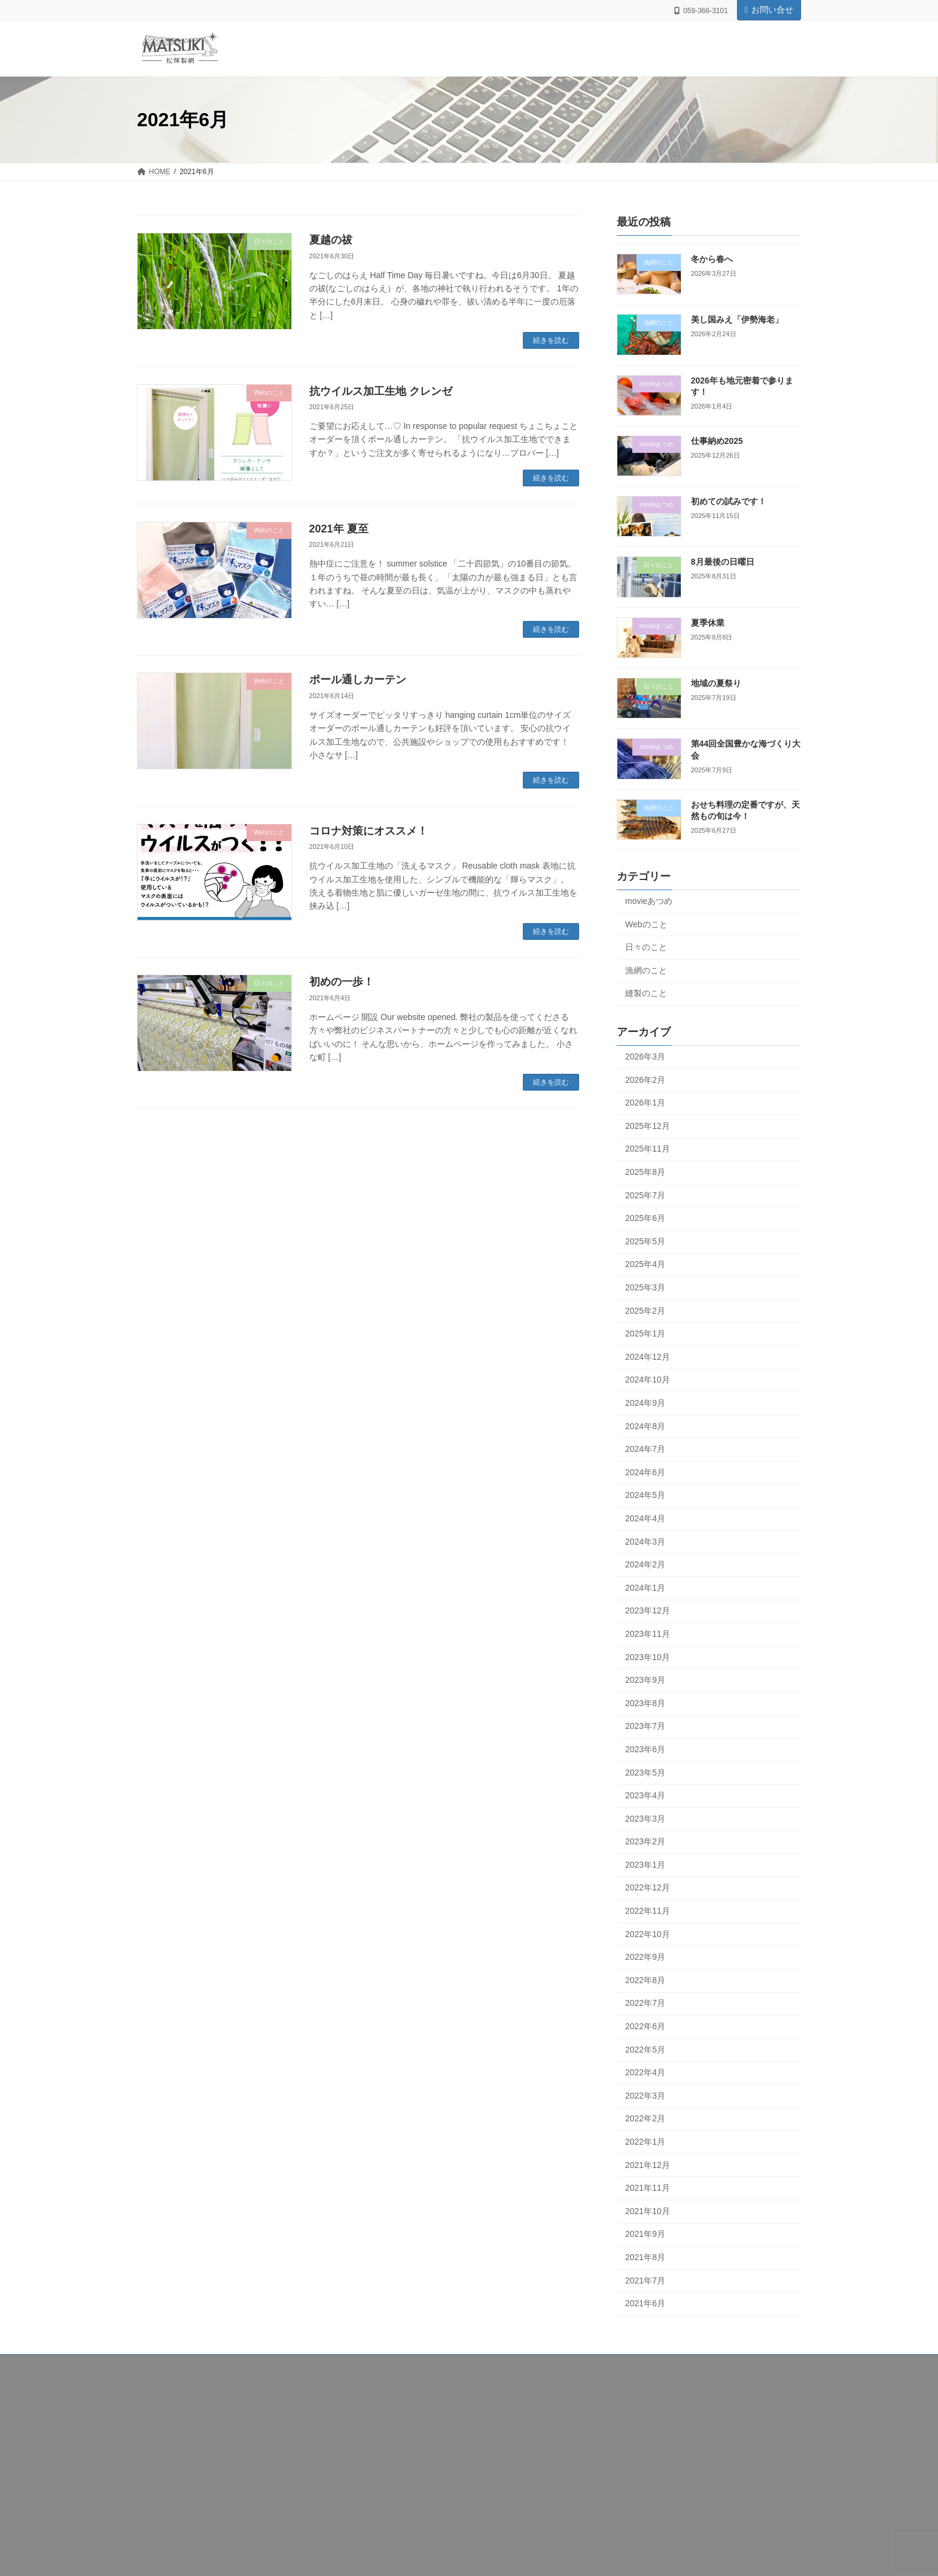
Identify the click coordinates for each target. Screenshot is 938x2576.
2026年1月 (645, 1103)
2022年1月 (645, 2141)
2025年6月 (645, 1218)
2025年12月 (647, 1126)
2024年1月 (645, 1588)
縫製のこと (646, 993)
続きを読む (551, 340)
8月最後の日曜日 (722, 562)
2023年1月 (645, 1864)
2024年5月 (645, 1495)
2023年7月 (645, 1726)
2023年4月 (645, 1795)
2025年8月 (645, 1172)
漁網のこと (646, 970)
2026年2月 (645, 1080)
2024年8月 (645, 1426)
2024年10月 (647, 1380)
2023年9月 (645, 1680)
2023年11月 (647, 1634)
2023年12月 (647, 1611)
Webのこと (646, 924)
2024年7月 (645, 1449)
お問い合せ (769, 9)
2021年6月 (645, 2304)
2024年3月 (645, 1541)
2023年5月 (645, 1772)
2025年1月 (645, 1334)
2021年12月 (647, 2165)
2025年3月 (645, 1287)
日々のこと (646, 947)
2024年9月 (645, 1403)
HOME (158, 2395)
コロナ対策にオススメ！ (368, 831)
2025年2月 (645, 1311)
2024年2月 (645, 1565)
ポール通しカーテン (357, 680)
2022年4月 (645, 2073)
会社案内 (162, 2410)
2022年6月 (645, 2026)
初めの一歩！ (341, 982)
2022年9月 (645, 1957)
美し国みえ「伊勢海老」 (737, 320)
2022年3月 (645, 2095)
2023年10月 (647, 1657)
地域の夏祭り (716, 683)
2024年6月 (645, 1472)
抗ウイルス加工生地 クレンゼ (380, 391)
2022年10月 (647, 1934)
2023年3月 (645, 1818)
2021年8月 (645, 2257)
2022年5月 (645, 2049)
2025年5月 (645, 1241)
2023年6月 (645, 1749)
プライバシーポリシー (184, 2473)
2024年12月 (647, 1357)
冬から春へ (712, 259)
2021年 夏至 (338, 529)
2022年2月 (645, 2119)
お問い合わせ (169, 2457)
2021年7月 (645, 2280)
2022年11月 (647, 1911)
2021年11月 (647, 2188)
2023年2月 (645, 1842)
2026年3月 (645, 1056)
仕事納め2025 (717, 441)
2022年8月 (645, 1980)
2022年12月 (647, 1888)
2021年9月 (645, 2234)
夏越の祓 (330, 240)
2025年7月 (645, 1195)
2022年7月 (645, 2003)
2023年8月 (645, 1703)
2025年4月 (645, 1264)
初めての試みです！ (728, 502)
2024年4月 (645, 1518)
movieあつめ (648, 901)
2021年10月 (647, 2211)
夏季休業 (707, 623)
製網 (155, 2426)
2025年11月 (647, 1149)
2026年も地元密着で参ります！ (711, 2454)
